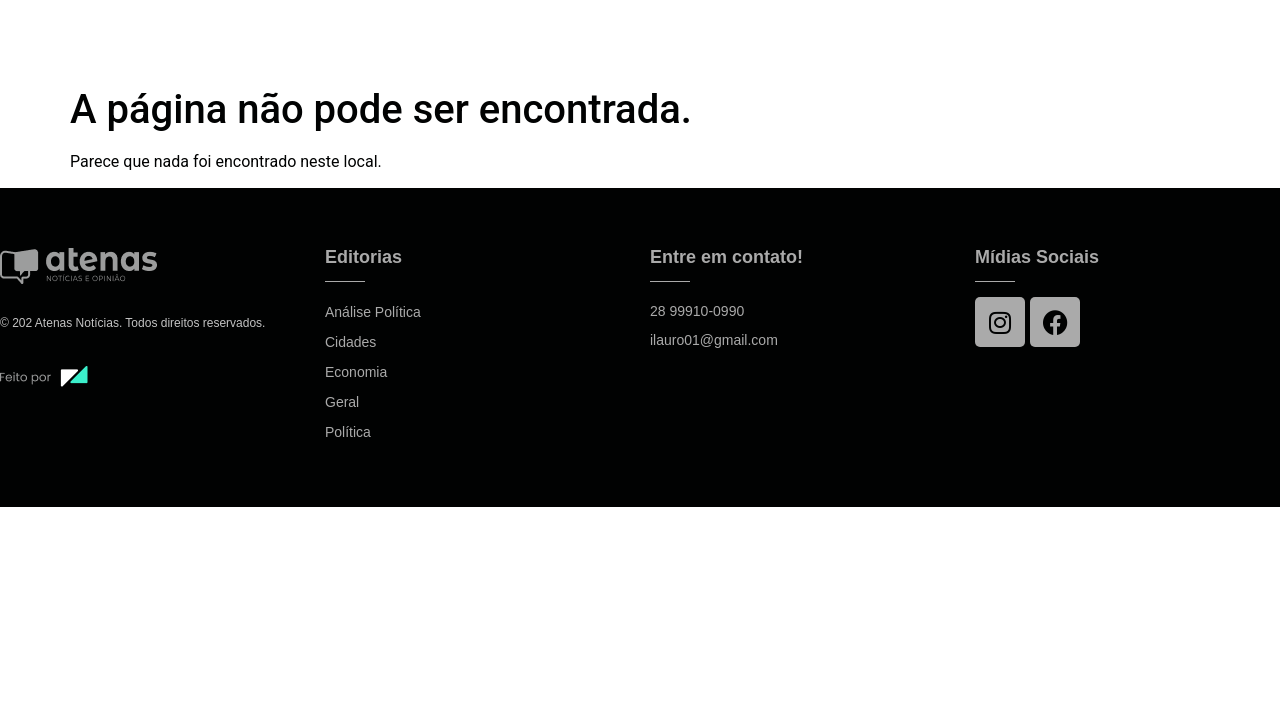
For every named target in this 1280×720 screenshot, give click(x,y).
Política (348, 432)
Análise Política (373, 312)
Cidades (350, 342)
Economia (356, 372)
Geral (342, 402)
